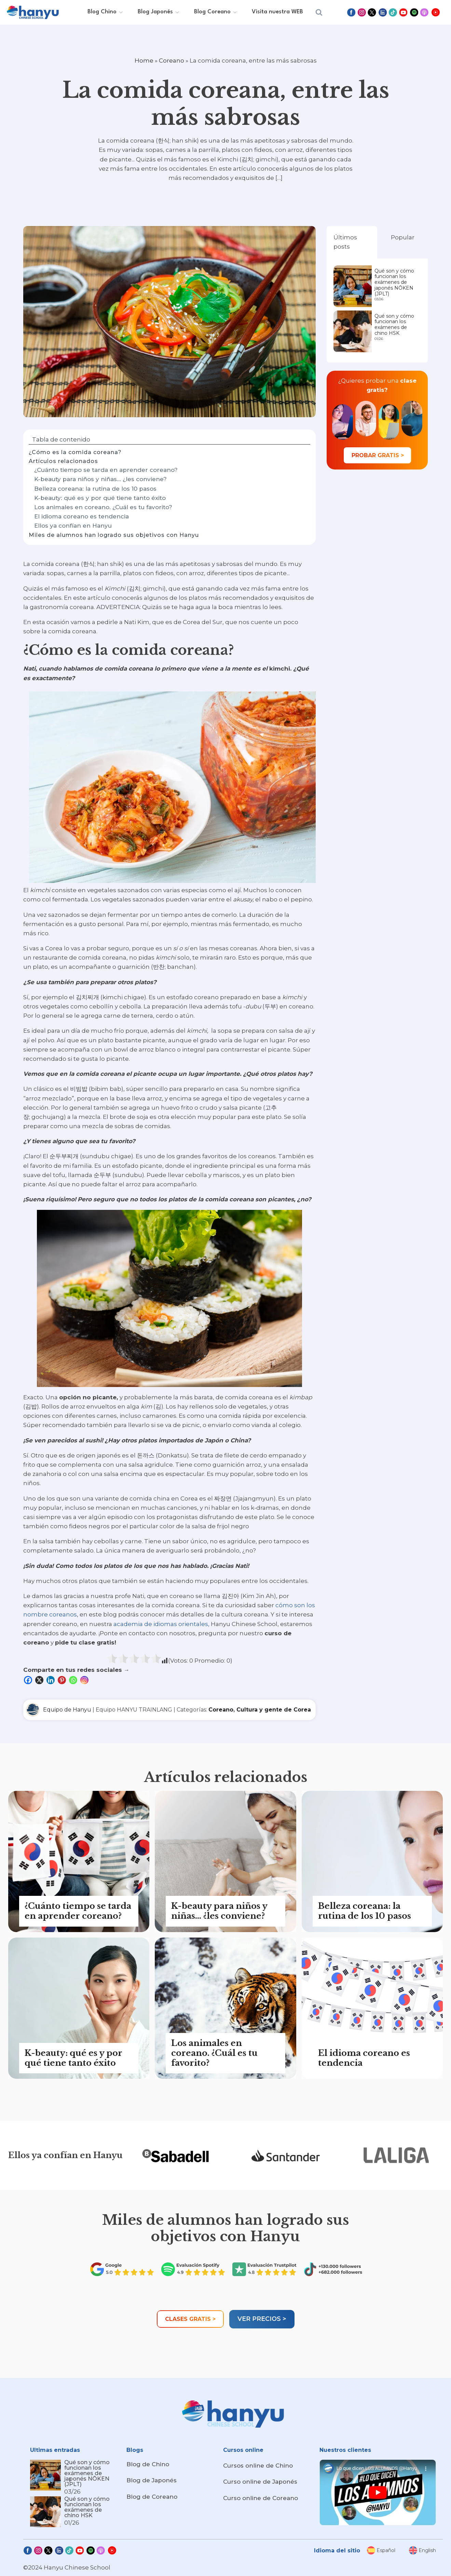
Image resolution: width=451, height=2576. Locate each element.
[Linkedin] (51, 1680)
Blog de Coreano (151, 2496)
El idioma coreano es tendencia (81, 516)
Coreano (171, 60)
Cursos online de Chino (258, 2465)
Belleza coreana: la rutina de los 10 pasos (95, 488)
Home (144, 60)
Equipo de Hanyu (67, 1709)
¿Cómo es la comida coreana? (75, 452)
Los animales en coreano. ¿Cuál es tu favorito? (103, 507)
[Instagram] (85, 1680)
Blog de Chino (147, 2464)
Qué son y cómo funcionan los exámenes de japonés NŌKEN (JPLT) (394, 282)
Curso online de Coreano (260, 2498)
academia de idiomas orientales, (160, 1624)
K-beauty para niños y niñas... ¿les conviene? (100, 479)
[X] (40, 1680)
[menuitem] (381, 2550)
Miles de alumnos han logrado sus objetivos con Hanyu (114, 535)
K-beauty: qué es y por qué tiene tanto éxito (100, 497)
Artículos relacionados (63, 461)
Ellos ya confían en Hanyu (73, 525)
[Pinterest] (63, 1680)
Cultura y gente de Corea (273, 1709)
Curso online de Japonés (260, 2481)
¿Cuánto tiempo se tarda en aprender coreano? (106, 469)
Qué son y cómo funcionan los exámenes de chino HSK (394, 324)
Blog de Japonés (151, 2480)
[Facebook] (29, 1680)
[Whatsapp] (74, 1680)
